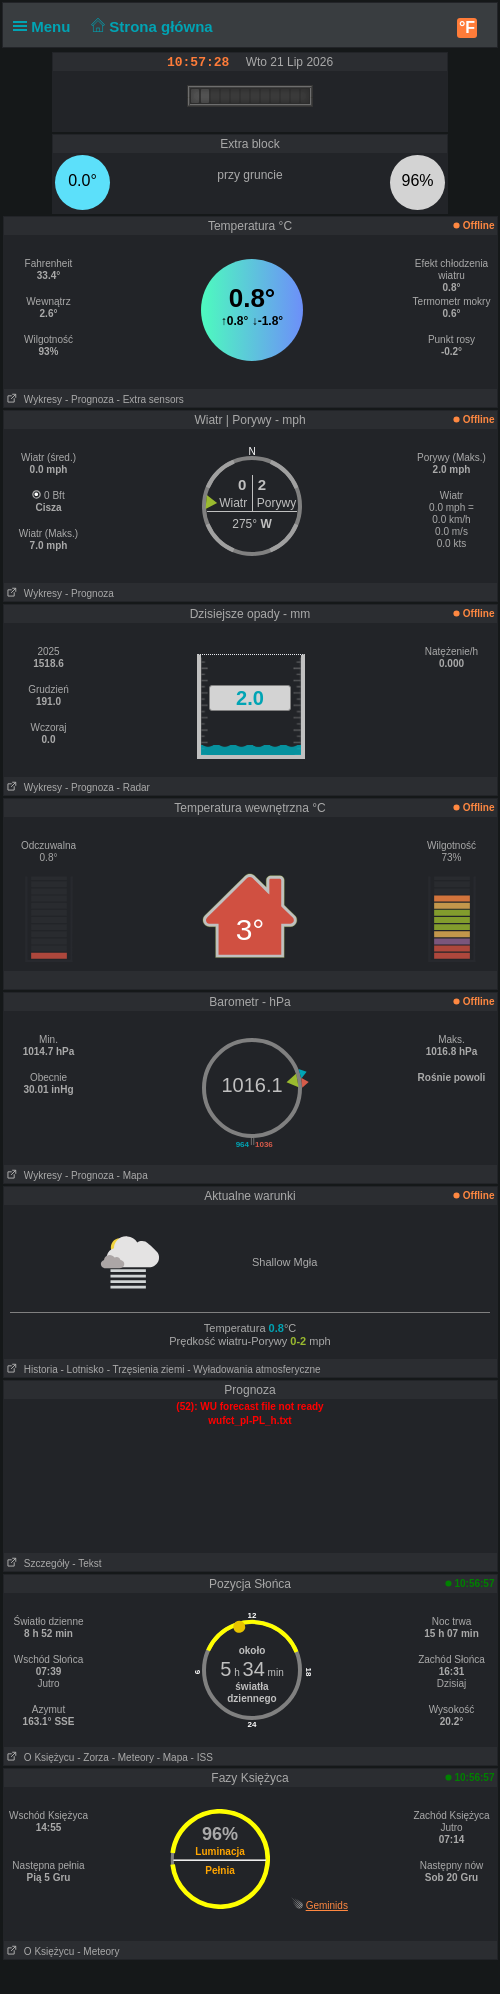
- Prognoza (89, 399)
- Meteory (133, 1757)
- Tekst (86, 1563)
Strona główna (150, 26)
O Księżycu (39, 1757)
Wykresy (33, 399)
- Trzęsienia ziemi (146, 1369)
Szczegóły (37, 1563)
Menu (46, 26)
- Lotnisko (82, 1369)
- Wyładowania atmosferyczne (253, 1369)
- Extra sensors (150, 399)
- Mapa (132, 1175)
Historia (31, 1369)
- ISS (202, 1757)
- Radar (133, 787)
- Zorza (93, 1757)
